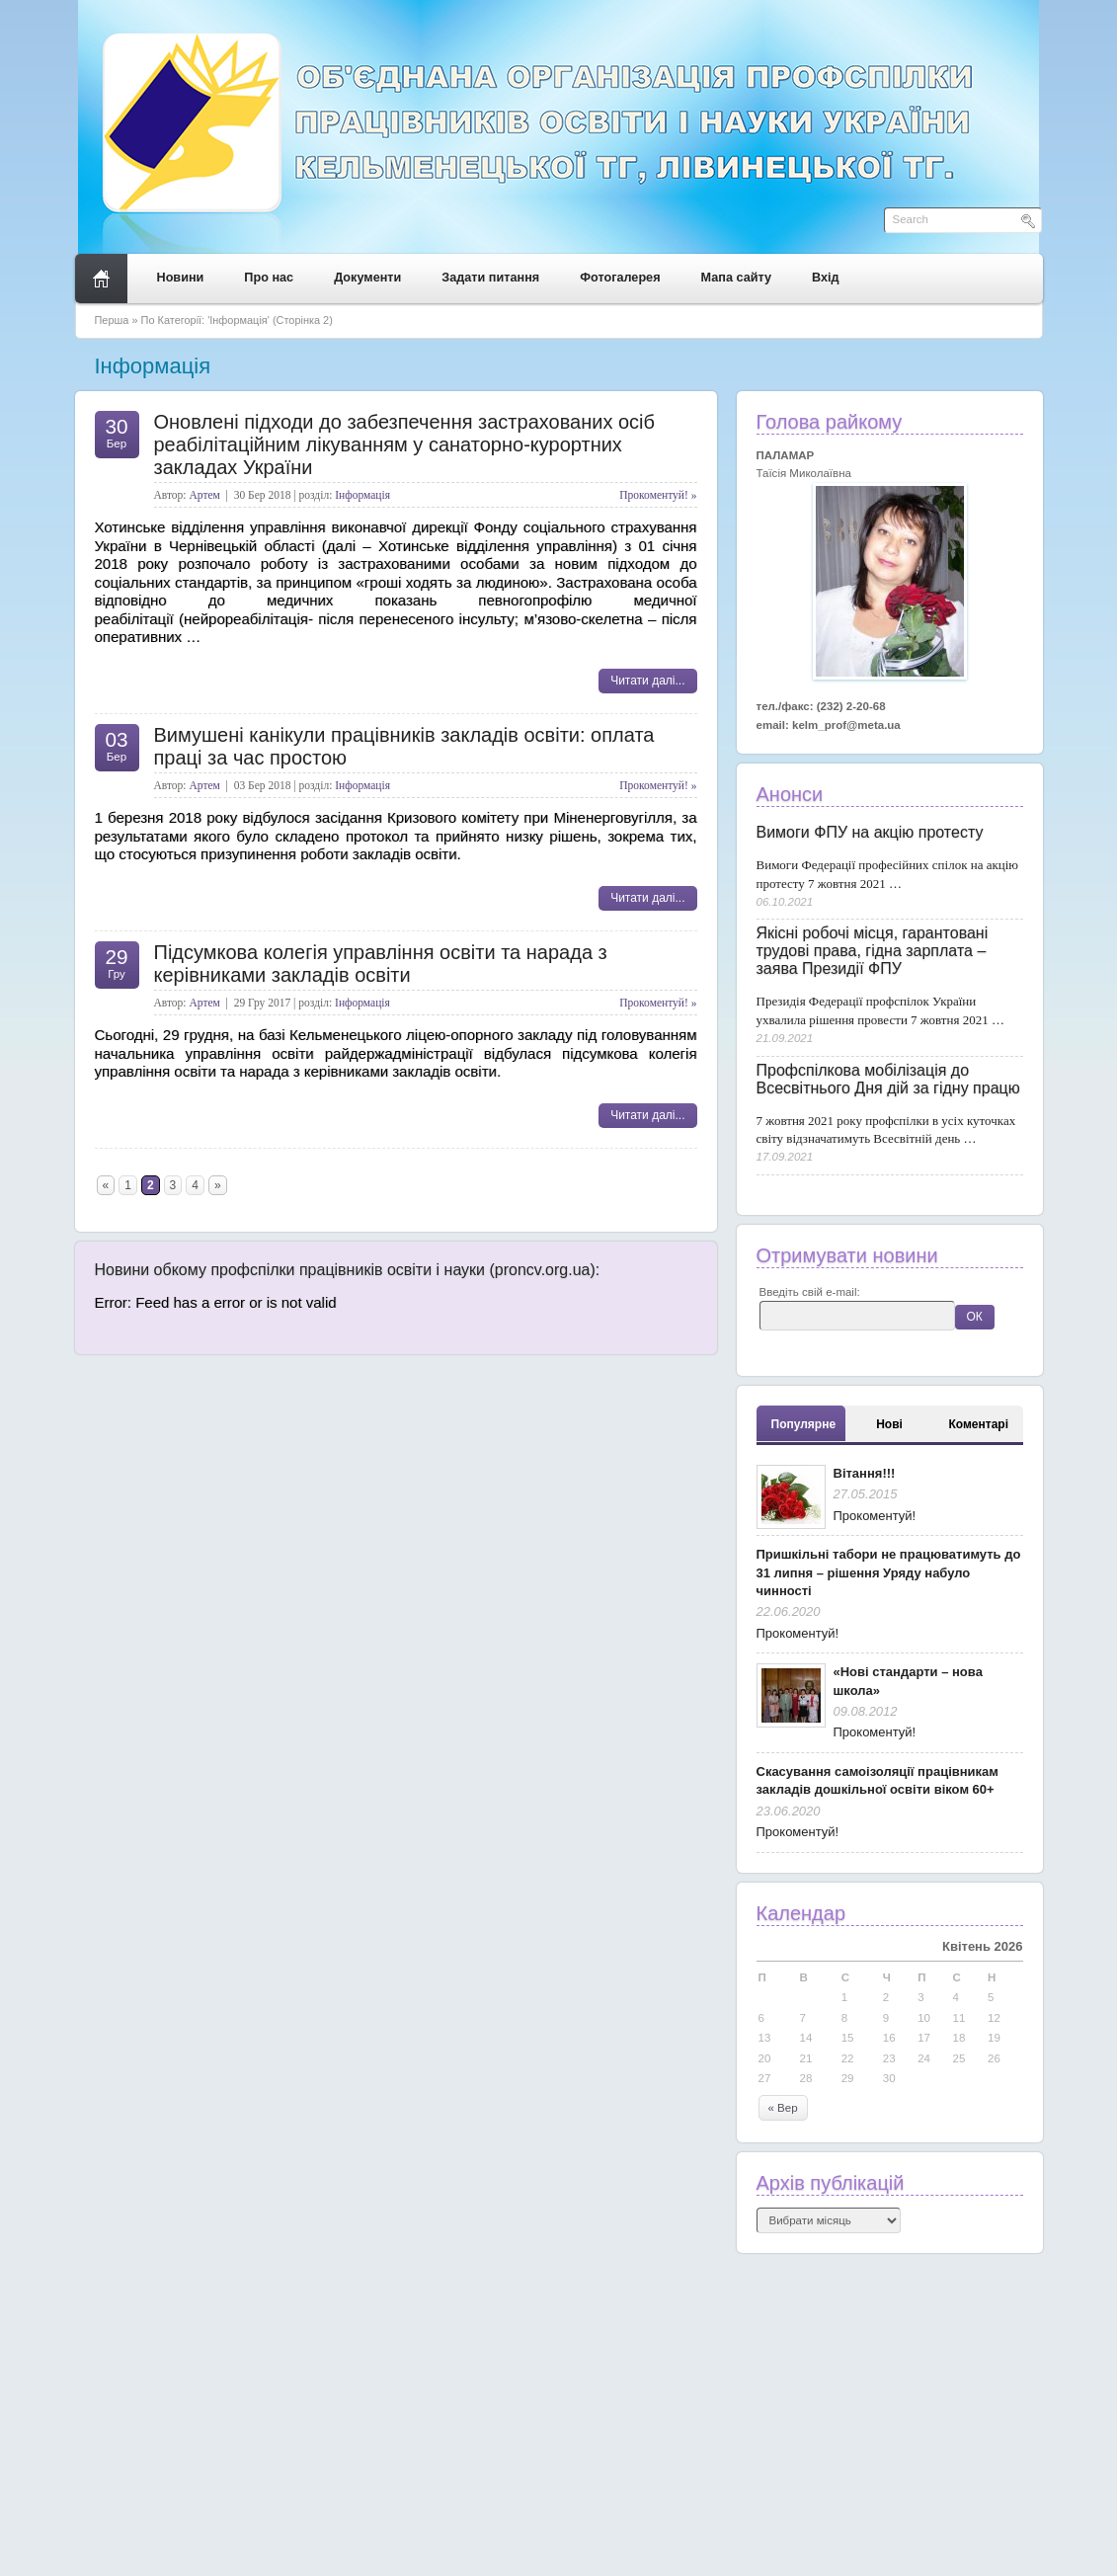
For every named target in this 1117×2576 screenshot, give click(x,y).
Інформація (362, 495)
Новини (180, 277)
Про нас (268, 277)
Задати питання (490, 277)
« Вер (783, 2108)
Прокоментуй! (875, 1515)
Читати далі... (647, 680)
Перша (112, 320)
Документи (367, 277)
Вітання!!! (865, 1473)
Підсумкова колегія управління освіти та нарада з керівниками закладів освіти (380, 963)
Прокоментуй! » (657, 495)
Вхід (825, 277)
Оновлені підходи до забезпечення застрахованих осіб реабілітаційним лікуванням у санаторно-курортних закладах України (404, 444)
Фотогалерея (620, 277)
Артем (204, 495)
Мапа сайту (736, 277)
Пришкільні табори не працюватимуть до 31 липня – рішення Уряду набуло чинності (889, 1572)
